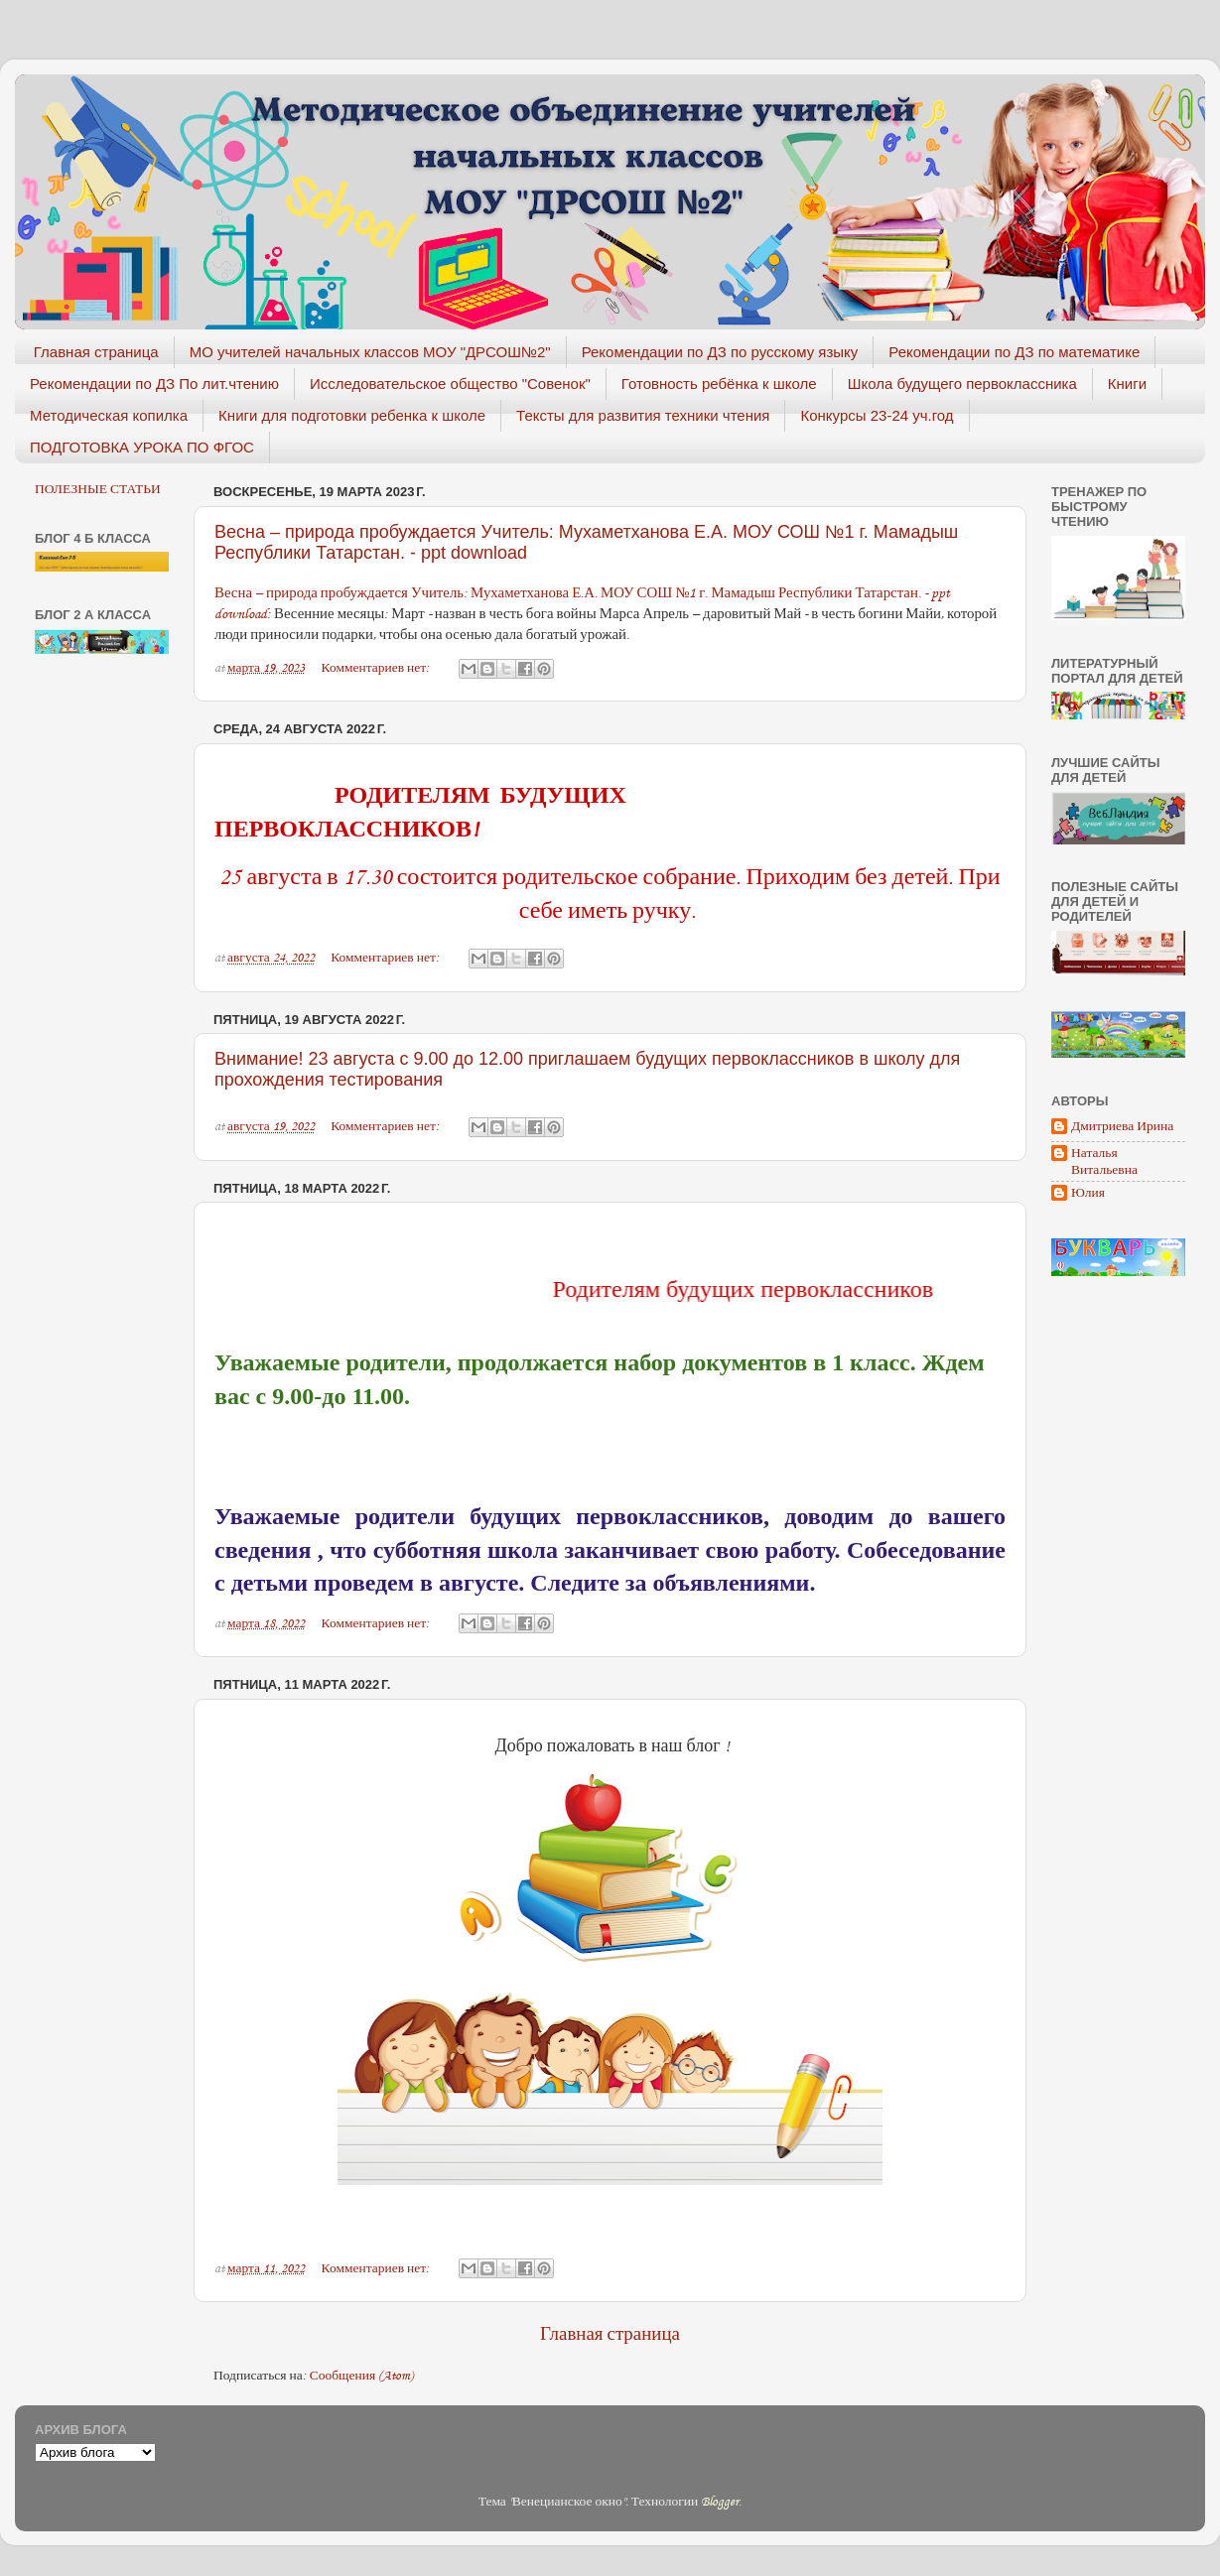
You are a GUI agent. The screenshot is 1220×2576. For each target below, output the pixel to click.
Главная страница (96, 351)
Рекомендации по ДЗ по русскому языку (720, 351)
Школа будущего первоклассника (962, 383)
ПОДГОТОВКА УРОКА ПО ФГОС (142, 447)
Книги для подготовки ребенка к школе (351, 415)
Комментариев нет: (378, 668)
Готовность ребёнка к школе (719, 383)
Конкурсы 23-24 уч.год (876, 415)
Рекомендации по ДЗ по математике (1014, 351)
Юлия (1088, 1193)
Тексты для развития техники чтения (642, 415)
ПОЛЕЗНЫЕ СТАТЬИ (98, 489)
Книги (1127, 383)
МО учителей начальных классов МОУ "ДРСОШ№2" (370, 351)
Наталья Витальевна (1104, 1161)
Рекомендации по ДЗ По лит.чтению (154, 383)
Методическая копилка (109, 415)
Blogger (720, 2502)
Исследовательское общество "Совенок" (450, 383)
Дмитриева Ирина (1122, 1126)
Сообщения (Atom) (361, 2375)
